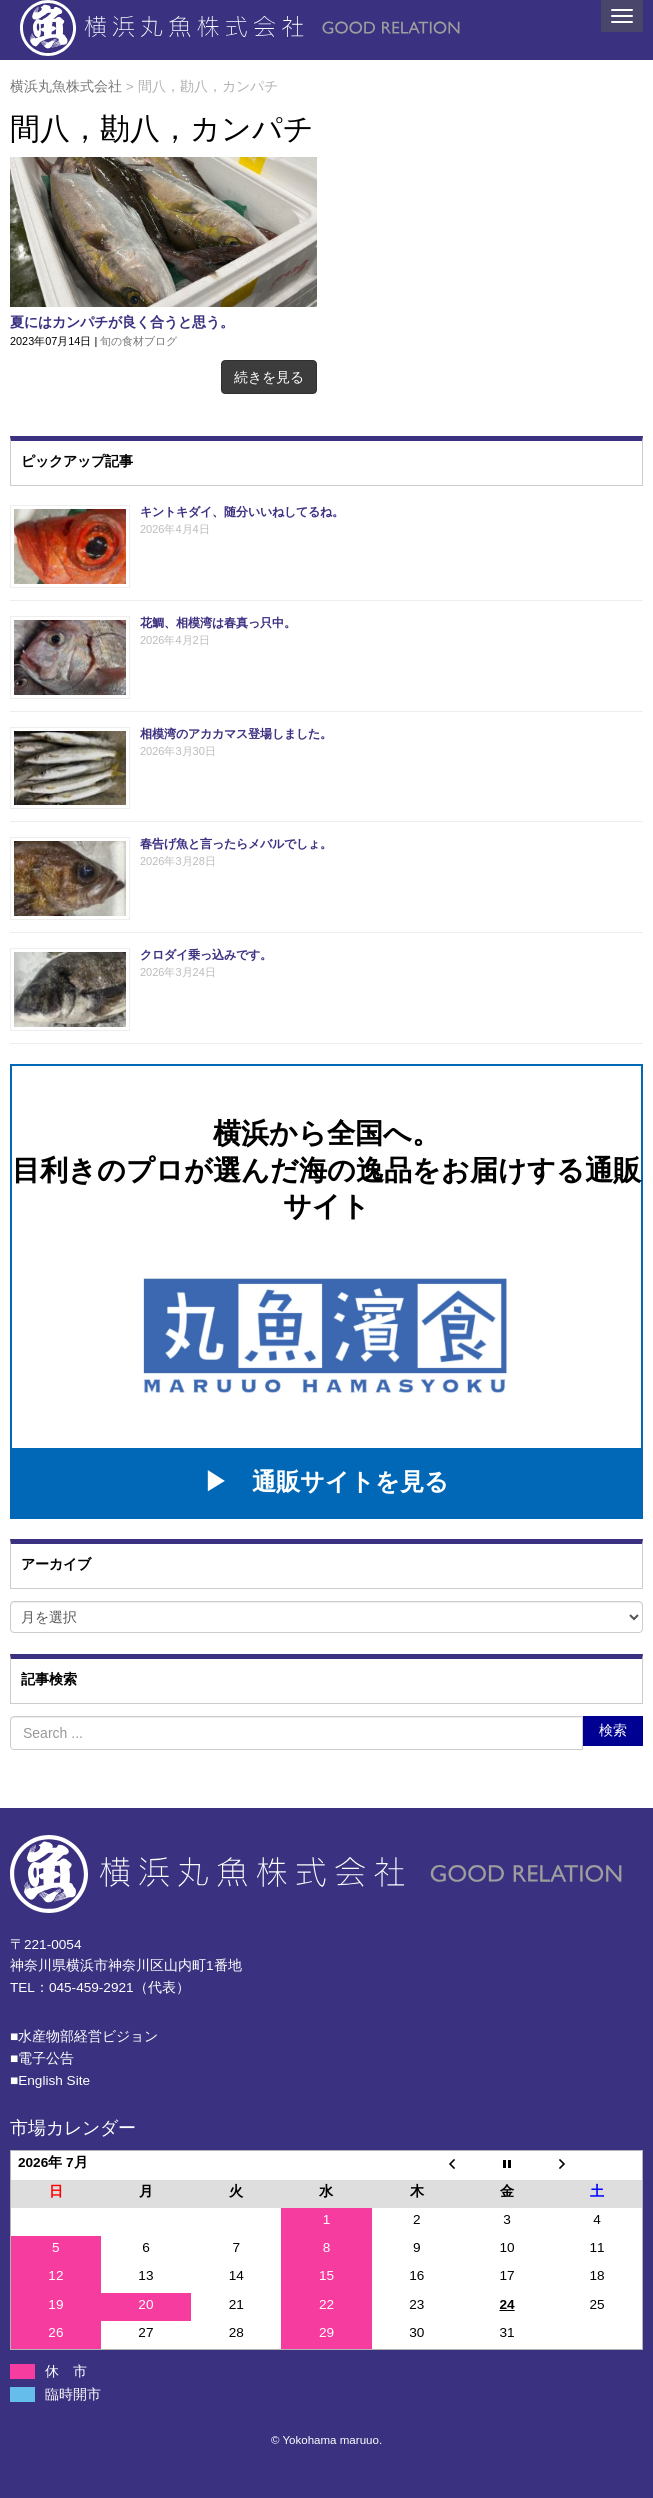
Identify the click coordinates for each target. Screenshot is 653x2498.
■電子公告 (42, 2058)
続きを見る (269, 377)
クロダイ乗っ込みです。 (206, 955)
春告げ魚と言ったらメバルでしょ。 (236, 844)
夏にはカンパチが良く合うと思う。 (122, 322)
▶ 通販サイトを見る (326, 1481)
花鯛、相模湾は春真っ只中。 (218, 623)
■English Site (50, 2080)
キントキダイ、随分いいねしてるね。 (242, 512)
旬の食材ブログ (138, 341)
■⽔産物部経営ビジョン (84, 2036)
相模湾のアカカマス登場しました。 (236, 734)
